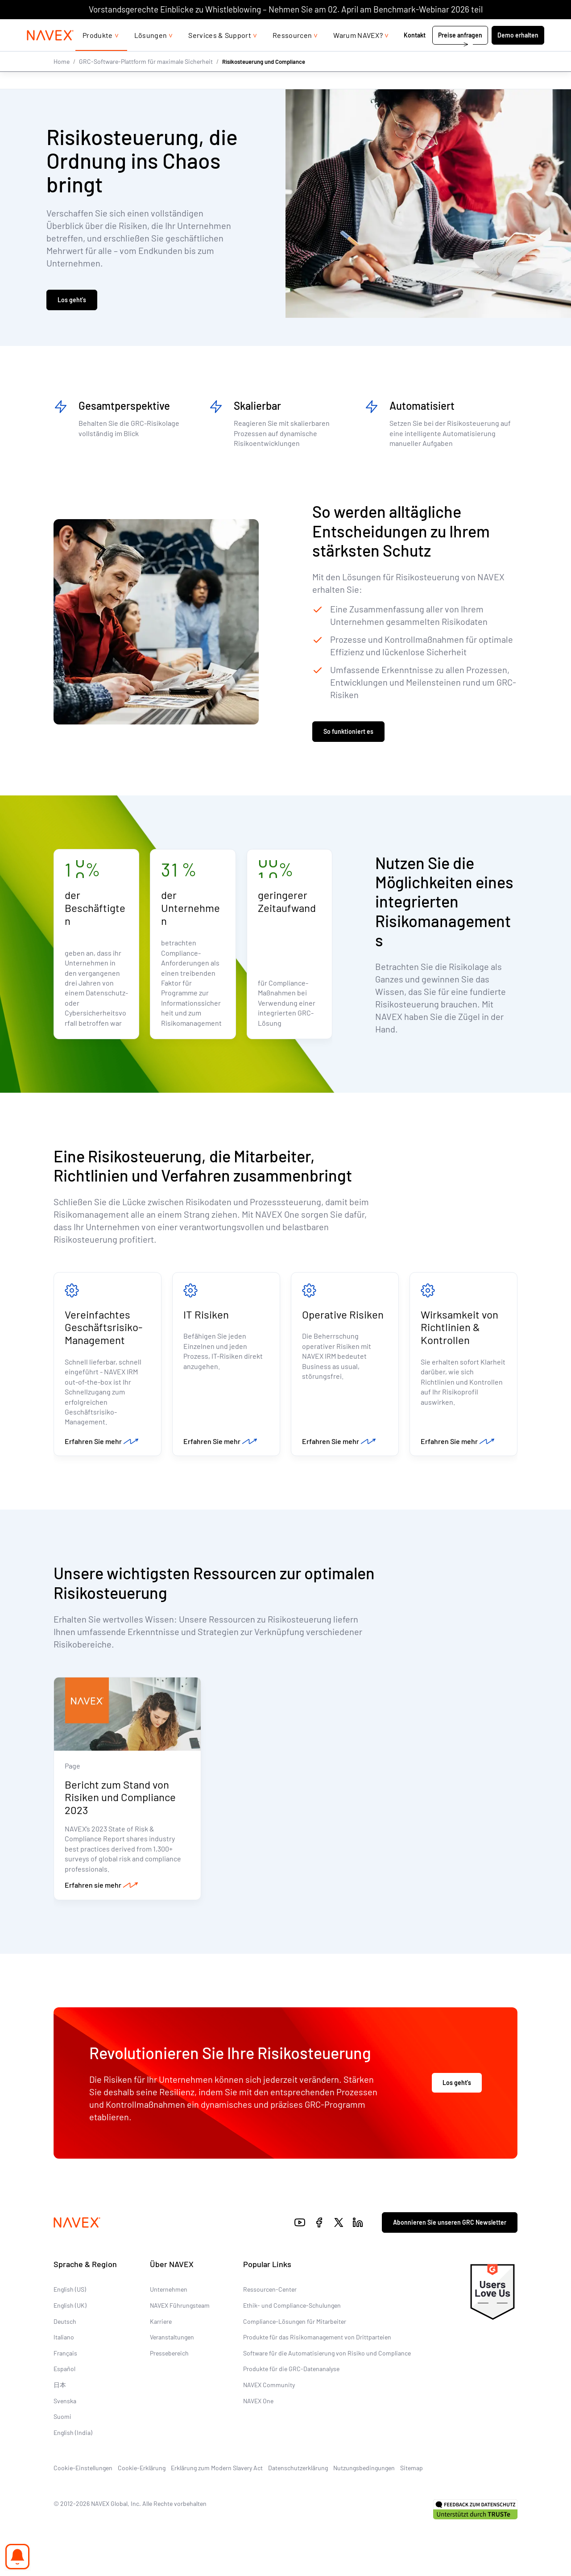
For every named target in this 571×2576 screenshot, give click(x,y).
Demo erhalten (517, 53)
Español (64, 2372)
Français (65, 2356)
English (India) (73, 2435)
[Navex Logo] (50, 53)
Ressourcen (292, 53)
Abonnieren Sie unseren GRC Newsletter (449, 2225)
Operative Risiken (343, 1316)
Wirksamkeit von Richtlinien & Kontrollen (459, 1329)
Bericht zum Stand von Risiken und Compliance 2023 (120, 1800)
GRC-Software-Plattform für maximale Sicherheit (146, 79)
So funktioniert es (348, 733)
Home (62, 79)
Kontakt (415, 53)
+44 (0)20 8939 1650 (455, 28)
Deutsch (65, 2324)
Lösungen (150, 53)
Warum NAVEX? (358, 53)
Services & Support (219, 53)
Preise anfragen (460, 53)
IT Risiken (206, 1316)
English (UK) (70, 2308)
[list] (520, 28)
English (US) (70, 2292)
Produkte (98, 53)
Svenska (65, 2404)
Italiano (64, 2340)
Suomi (62, 2419)
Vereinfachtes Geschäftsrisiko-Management (103, 1329)
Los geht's (72, 300)
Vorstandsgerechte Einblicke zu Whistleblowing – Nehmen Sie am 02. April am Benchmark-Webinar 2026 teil (286, 9)
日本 (60, 2388)
